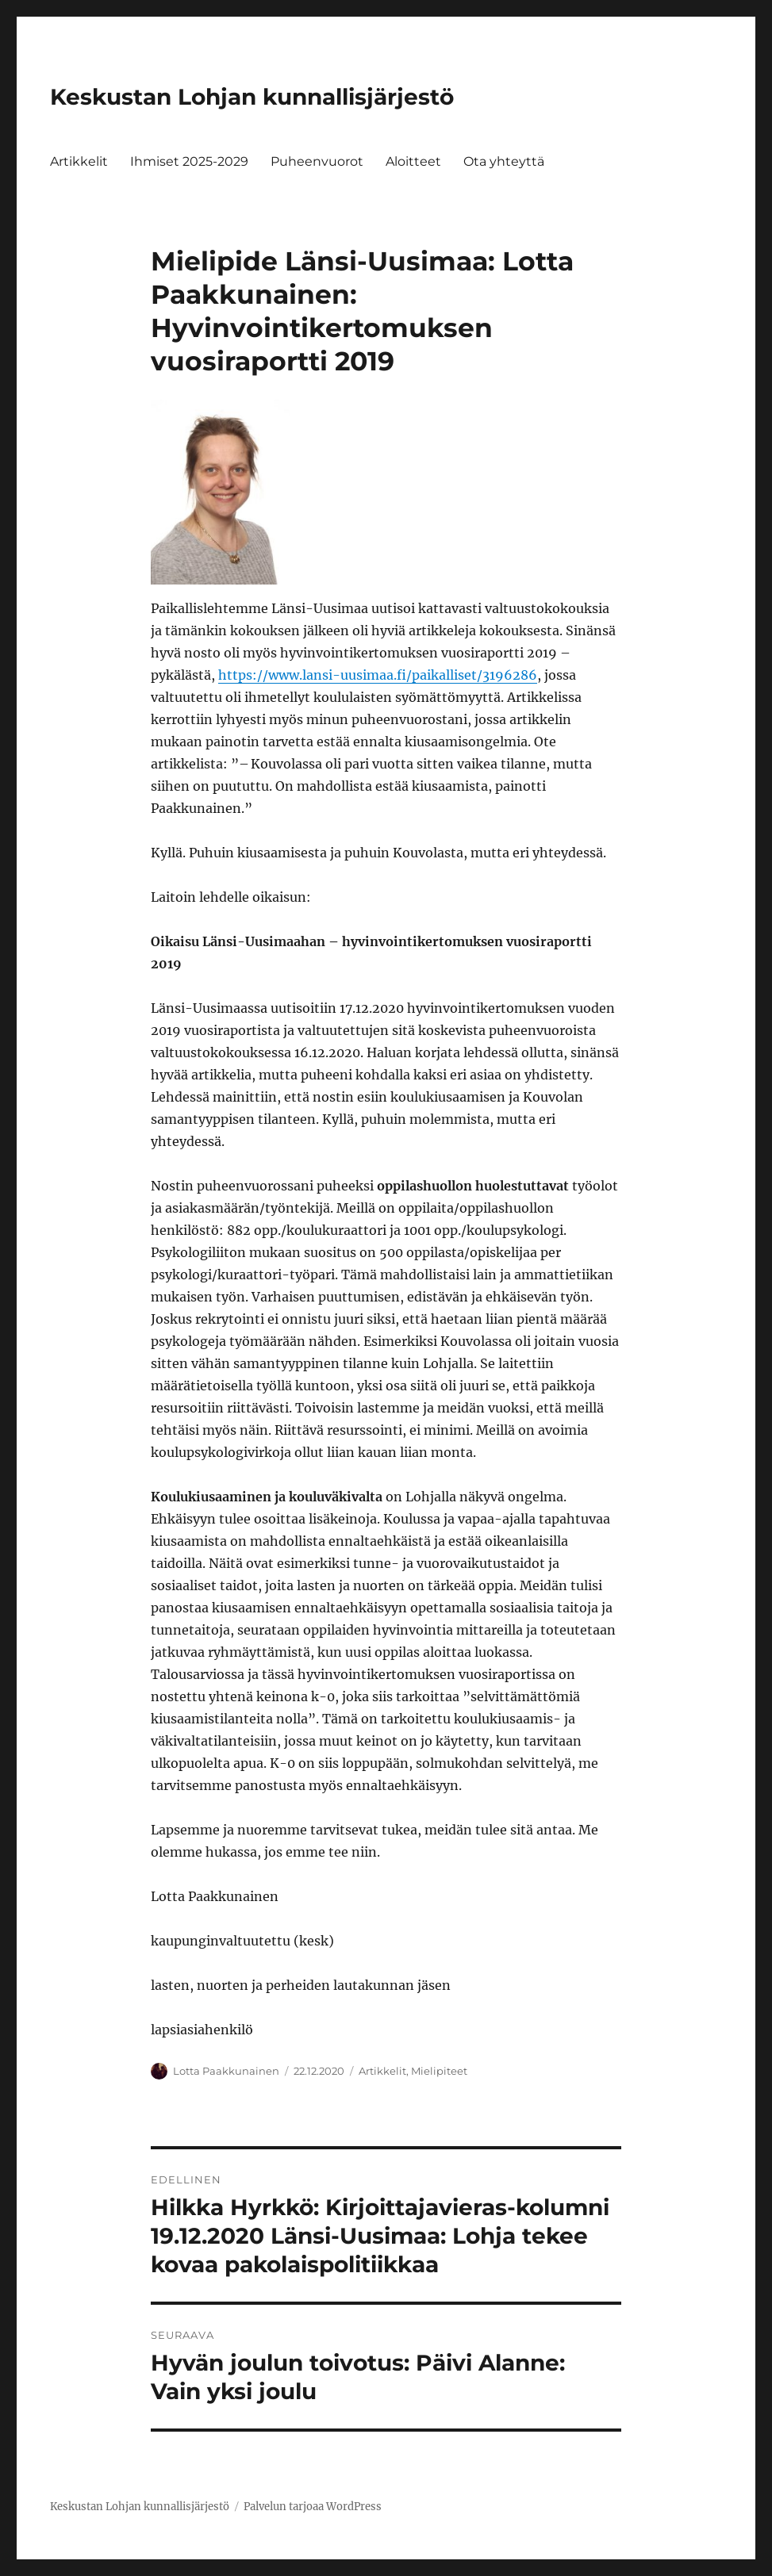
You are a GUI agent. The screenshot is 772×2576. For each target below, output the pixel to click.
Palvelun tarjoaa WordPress (313, 2506)
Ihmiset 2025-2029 (189, 161)
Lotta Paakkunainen (226, 2070)
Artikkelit (79, 161)
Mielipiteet (439, 2070)
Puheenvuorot (317, 161)
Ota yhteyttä (503, 161)
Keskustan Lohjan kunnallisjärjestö (252, 96)
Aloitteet (413, 161)
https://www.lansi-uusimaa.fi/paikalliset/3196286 (377, 675)
